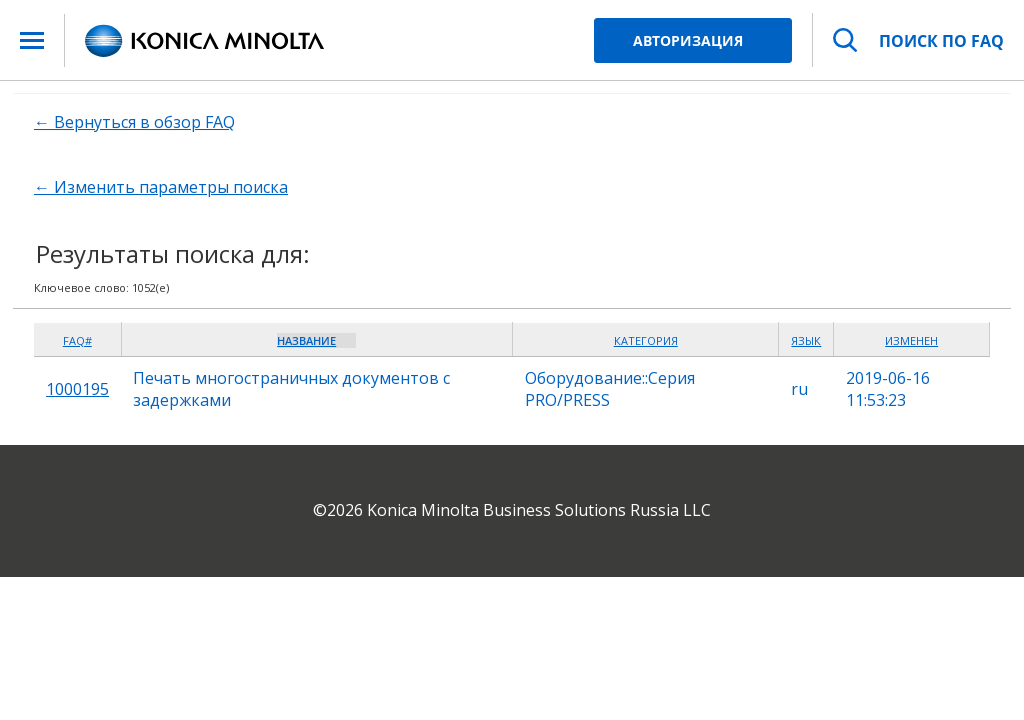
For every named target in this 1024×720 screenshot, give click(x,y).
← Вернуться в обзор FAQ (134, 122)
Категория (646, 340)
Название (306, 340)
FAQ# (77, 340)
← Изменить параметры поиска (161, 187)
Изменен (911, 340)
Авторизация (688, 40)
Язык (806, 340)
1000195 (77, 389)
